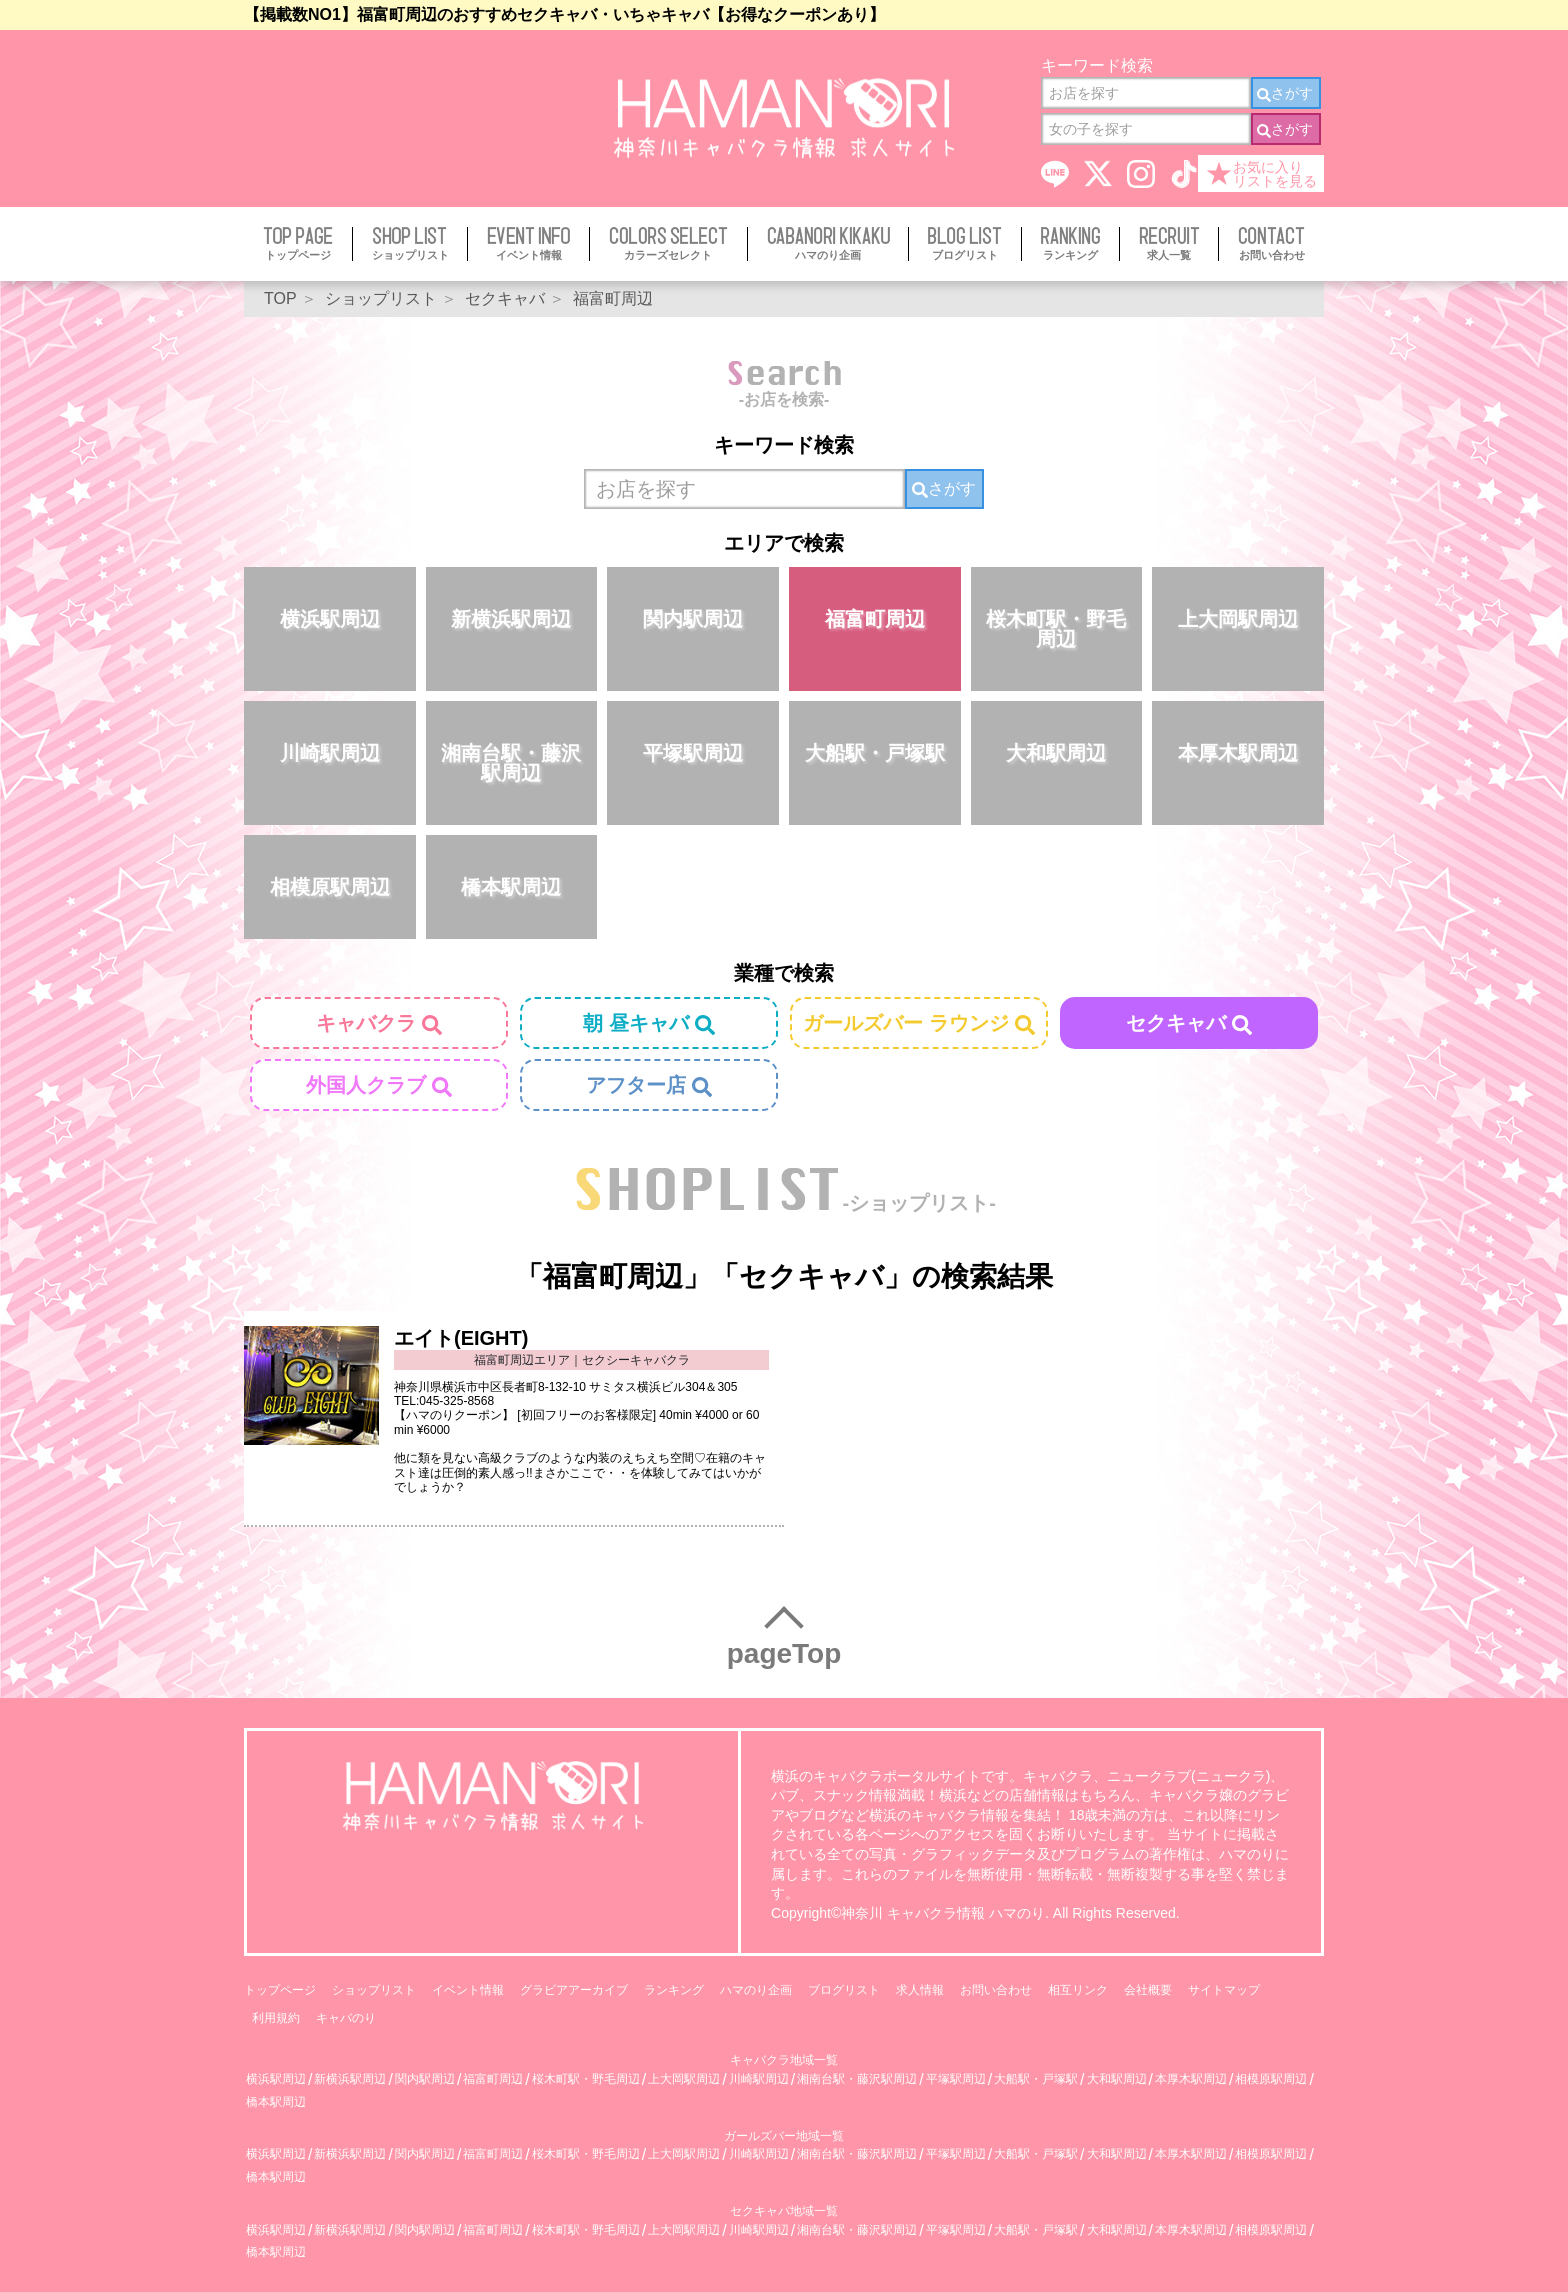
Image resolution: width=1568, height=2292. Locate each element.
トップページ (280, 1990)
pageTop (784, 1653)
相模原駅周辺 (330, 887)
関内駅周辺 (693, 619)
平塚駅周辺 (693, 753)
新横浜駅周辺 (511, 619)
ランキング (674, 1990)
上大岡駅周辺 (1238, 619)
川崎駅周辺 (330, 753)
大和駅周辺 (1056, 753)
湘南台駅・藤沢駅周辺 (511, 763)
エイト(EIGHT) (461, 1338)
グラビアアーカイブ (574, 1990)
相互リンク (1078, 1990)
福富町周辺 (875, 619)
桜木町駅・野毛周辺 (1056, 629)
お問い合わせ (996, 1990)
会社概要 (1148, 1990)
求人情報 (920, 1990)
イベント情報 (468, 1990)
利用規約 (276, 2018)
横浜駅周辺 (330, 619)
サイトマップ (1224, 1990)
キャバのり (346, 2018)
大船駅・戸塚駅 (875, 753)
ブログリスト (844, 1990)
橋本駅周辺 (511, 887)
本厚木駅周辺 (1238, 753)
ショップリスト (374, 1990)
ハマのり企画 (756, 1990)
